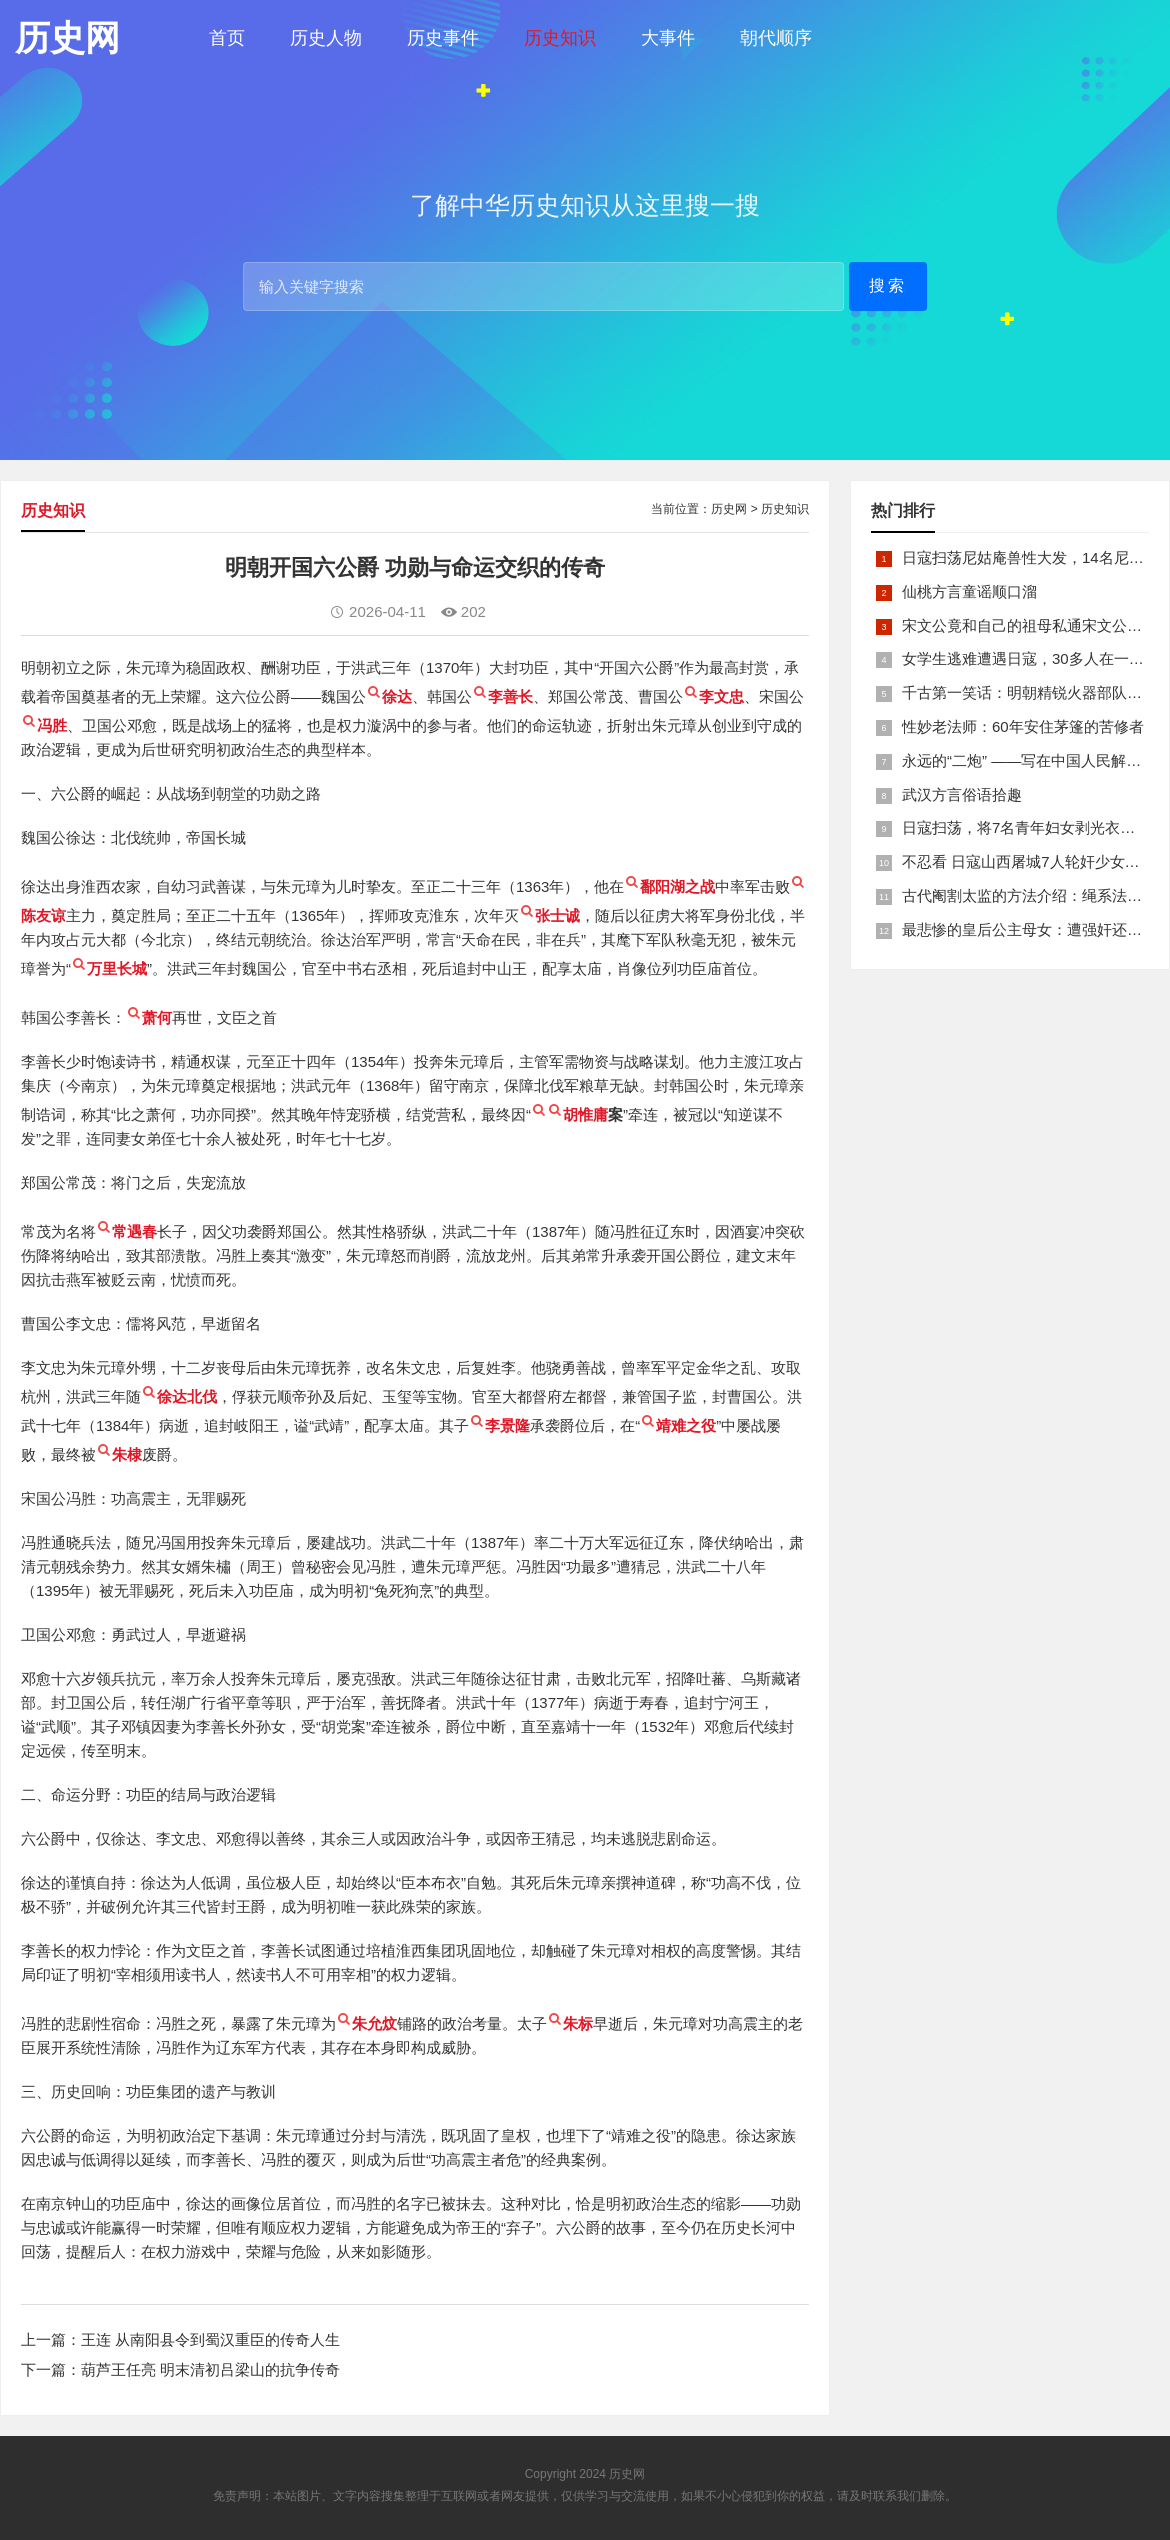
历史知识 (560, 38)
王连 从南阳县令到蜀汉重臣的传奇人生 (210, 2339)
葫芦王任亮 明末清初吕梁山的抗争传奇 (210, 2369)
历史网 (729, 509)
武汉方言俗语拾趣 (962, 794)
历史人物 (326, 38)
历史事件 (443, 38)
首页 (227, 38)
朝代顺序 (776, 38)
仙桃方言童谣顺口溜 (969, 591)
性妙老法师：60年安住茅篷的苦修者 (1023, 726)
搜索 (888, 285)
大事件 (668, 38)
